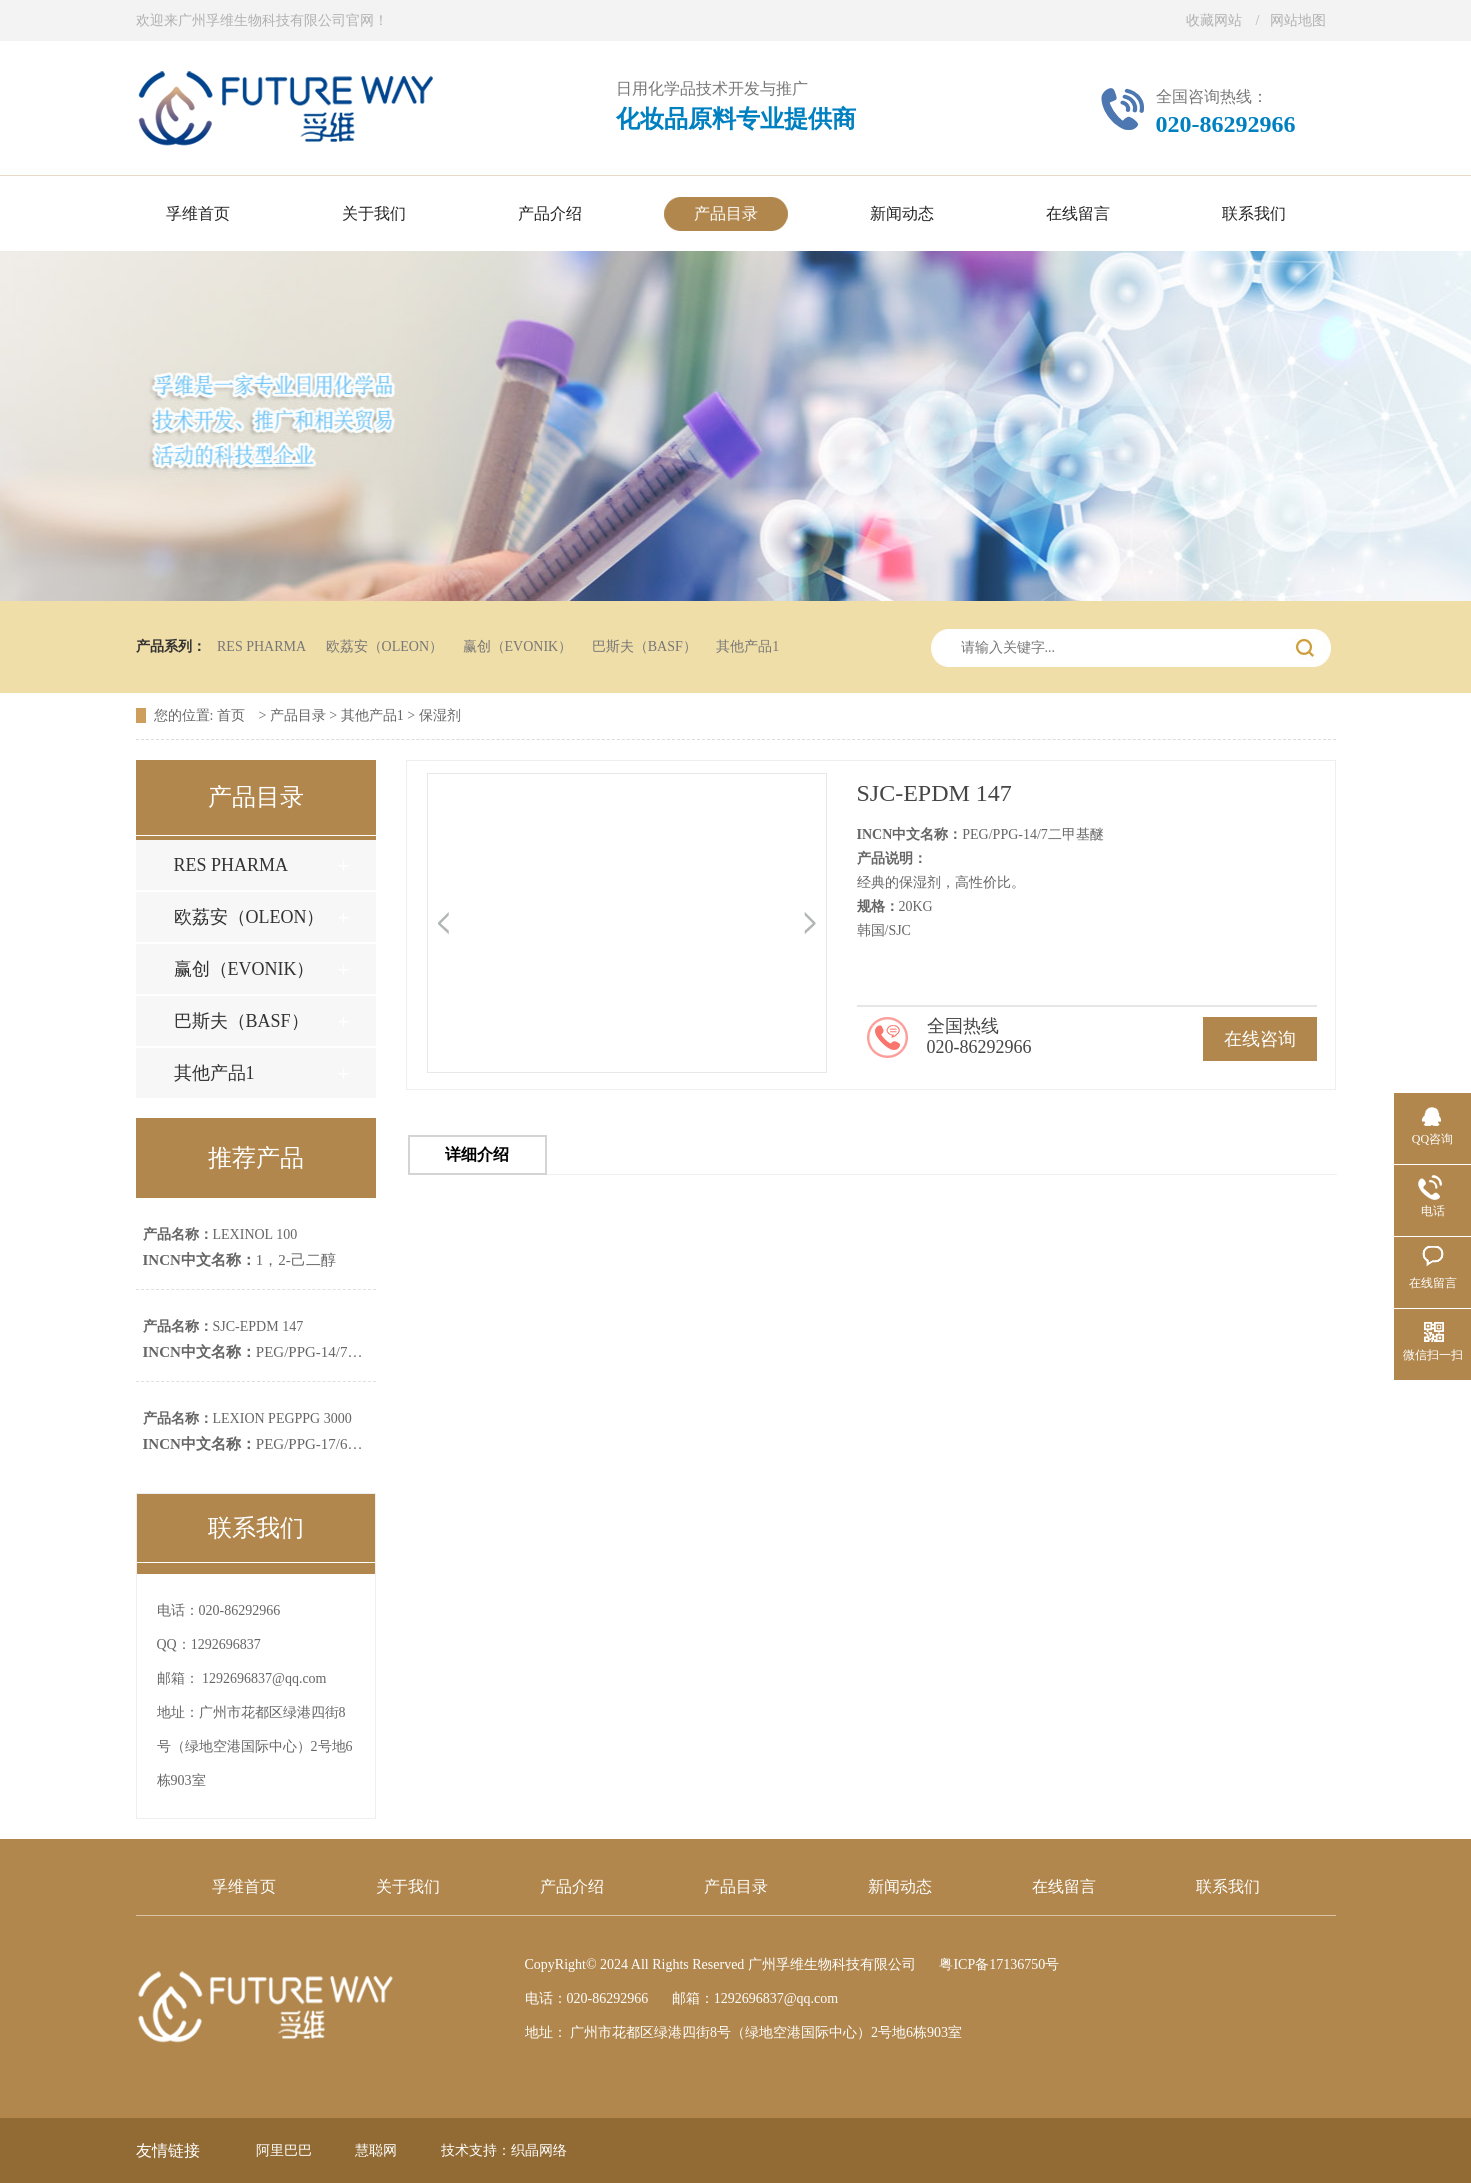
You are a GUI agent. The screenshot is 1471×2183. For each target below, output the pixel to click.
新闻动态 (900, 1886)
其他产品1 (747, 646)
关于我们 (408, 1886)
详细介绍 (477, 1154)
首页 (233, 715)
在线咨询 (1260, 1039)
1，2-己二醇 (239, 1260)
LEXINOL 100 (220, 1234)
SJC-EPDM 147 (223, 1326)
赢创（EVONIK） (518, 646)
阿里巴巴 (284, 2150)
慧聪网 (376, 2150)
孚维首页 (244, 1886)
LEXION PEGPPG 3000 (247, 1418)
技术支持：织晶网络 (504, 2150)
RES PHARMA (261, 646)
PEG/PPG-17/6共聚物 (268, 1444)
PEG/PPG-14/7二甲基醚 (275, 1352)
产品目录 (298, 715)
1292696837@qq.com (264, 1678)
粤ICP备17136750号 (999, 1964)
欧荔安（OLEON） (384, 646)
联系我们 (1228, 1886)
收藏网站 (1214, 20)
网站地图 (1298, 20)
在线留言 (1064, 1886)
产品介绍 (572, 1886)
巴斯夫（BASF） (644, 646)
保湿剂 (440, 715)
